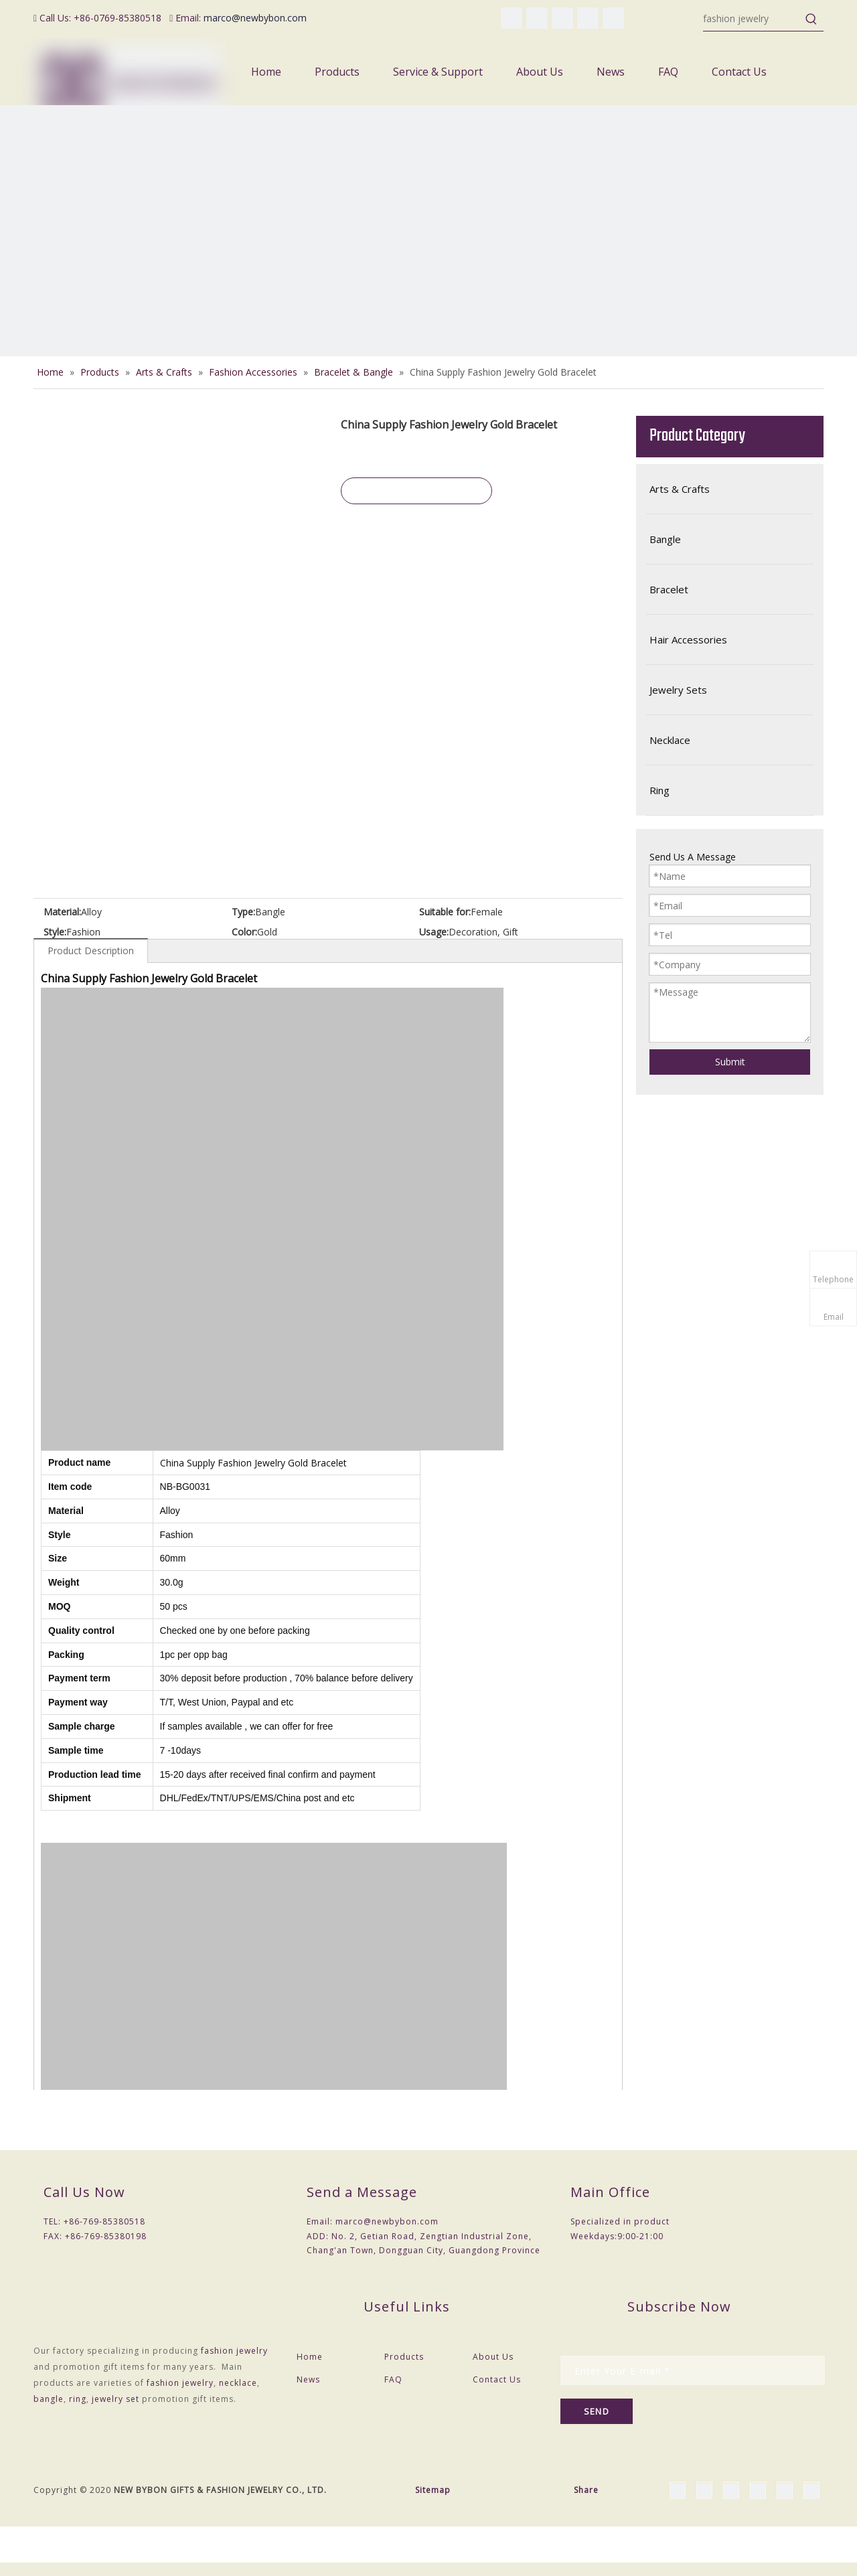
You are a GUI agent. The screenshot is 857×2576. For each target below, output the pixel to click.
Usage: (434, 931)
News (308, 2379)
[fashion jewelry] (751, 19)
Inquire (416, 490)
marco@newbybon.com (255, 17)
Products (404, 2356)
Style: (55, 931)
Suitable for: (445, 911)
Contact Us (497, 2379)
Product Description (91, 950)
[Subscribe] (596, 2411)
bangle (48, 2399)
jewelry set (115, 2399)
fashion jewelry (234, 2350)
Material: (62, 911)
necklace (238, 2383)
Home (310, 2356)
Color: (244, 931)
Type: (243, 911)
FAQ (393, 2379)
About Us (493, 2356)
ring (77, 2399)
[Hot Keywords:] (811, 19)
